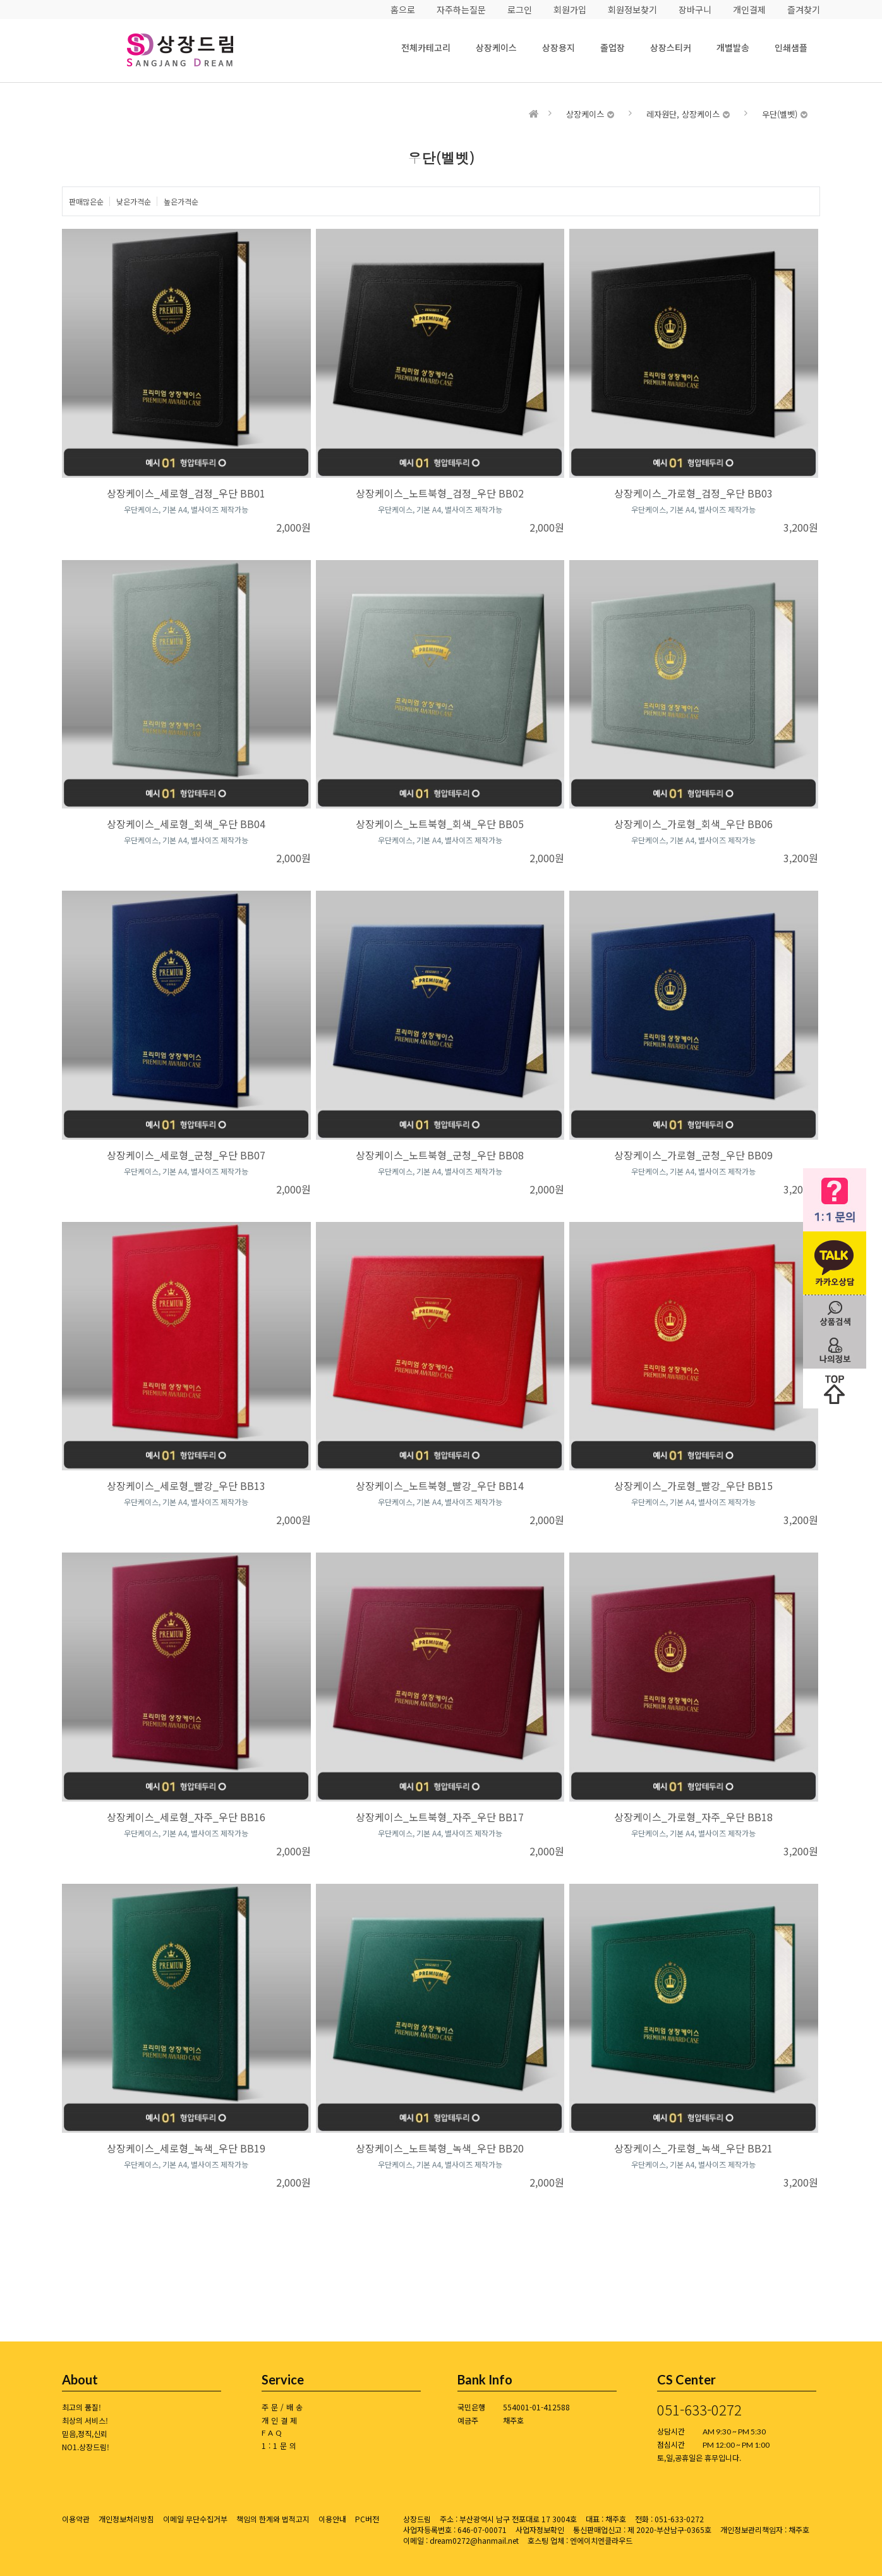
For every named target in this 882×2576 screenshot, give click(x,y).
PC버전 (367, 2518)
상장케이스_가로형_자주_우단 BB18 (693, 1816)
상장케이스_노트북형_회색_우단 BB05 (440, 823)
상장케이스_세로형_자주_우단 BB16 (186, 1816)
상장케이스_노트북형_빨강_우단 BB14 (440, 1485)
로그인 (519, 9)
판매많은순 (86, 201)
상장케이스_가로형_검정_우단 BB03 (693, 493)
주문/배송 (283, 2407)
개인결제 (749, 9)
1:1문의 (280, 2445)
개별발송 (732, 47)
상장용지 (558, 47)
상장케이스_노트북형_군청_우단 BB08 (440, 1155)
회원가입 (569, 9)
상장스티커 (670, 47)
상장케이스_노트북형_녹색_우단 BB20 (440, 2148)
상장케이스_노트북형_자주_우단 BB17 (440, 1816)
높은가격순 (181, 201)
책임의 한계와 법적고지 (273, 2518)
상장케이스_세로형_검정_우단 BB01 (186, 493)
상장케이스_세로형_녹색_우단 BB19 (186, 2148)
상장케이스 (496, 47)
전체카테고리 (425, 47)
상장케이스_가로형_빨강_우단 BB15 (693, 1485)
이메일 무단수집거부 (195, 2518)
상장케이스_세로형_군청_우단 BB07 (186, 1155)
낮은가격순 (133, 201)
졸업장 (612, 47)
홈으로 (402, 9)
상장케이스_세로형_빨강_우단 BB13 (186, 1485)
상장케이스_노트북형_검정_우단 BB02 (440, 493)
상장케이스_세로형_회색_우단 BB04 (186, 823)
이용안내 (332, 2518)
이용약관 (76, 2518)
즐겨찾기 (803, 9)
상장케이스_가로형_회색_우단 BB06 (693, 823)
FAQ (273, 2433)
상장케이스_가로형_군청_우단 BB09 (693, 1155)
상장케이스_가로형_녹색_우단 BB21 (693, 2148)
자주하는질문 (461, 9)
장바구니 (695, 9)
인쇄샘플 (791, 47)
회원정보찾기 (632, 9)
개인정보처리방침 (126, 2518)
